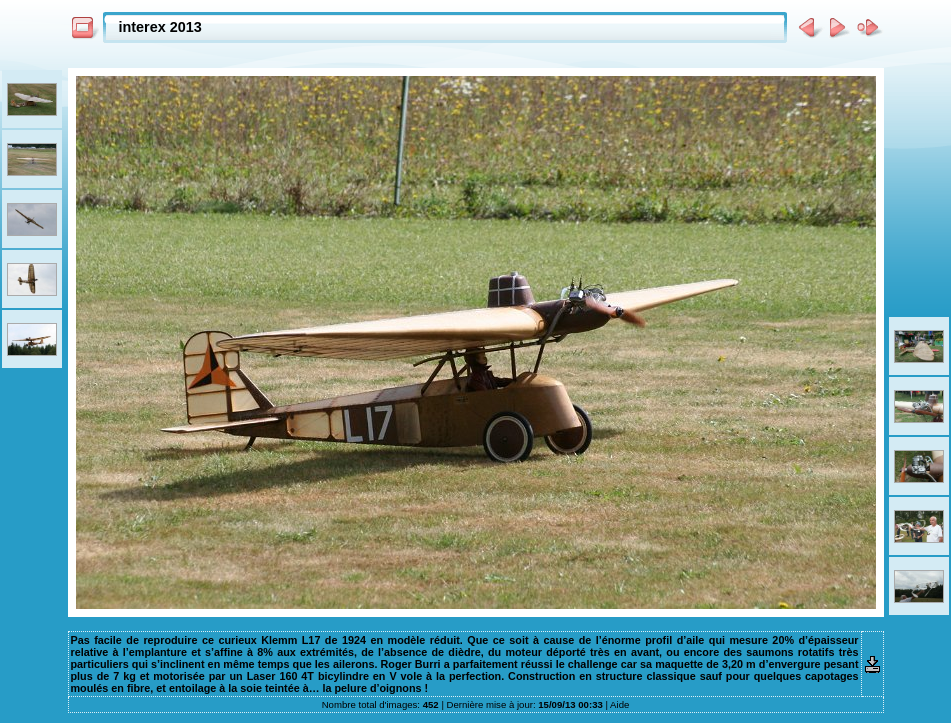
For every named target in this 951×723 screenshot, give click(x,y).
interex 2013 (160, 27)
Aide (619, 704)
